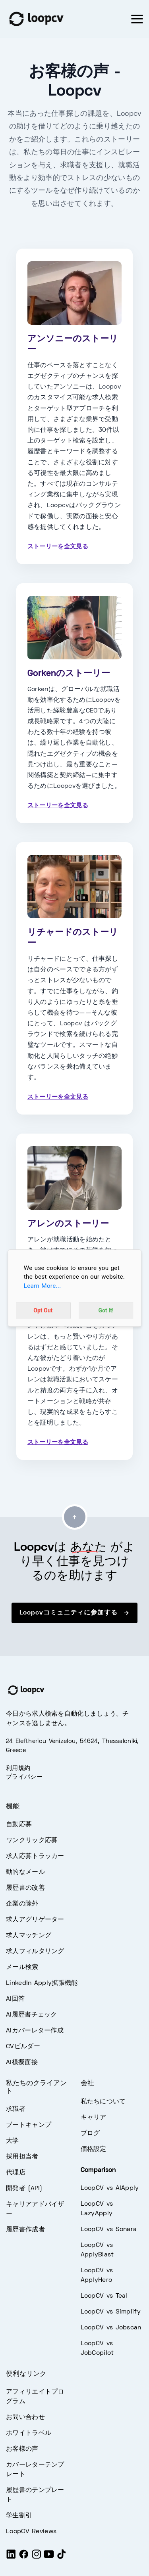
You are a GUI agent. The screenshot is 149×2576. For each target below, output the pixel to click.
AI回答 (15, 1999)
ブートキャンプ (28, 2125)
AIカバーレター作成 (35, 2031)
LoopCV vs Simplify (111, 2312)
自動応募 (19, 1824)
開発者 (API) (24, 2188)
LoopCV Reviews (31, 2531)
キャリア (93, 2117)
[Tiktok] (61, 2558)
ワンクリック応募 (32, 1840)
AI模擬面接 (22, 2062)
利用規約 (18, 1768)
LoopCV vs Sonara (109, 2229)
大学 (12, 2141)
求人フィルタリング (35, 1951)
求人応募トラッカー (35, 1856)
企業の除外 (22, 1904)
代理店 (15, 2173)
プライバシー (24, 1777)
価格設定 (93, 2149)
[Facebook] (24, 2558)
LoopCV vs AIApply (110, 2188)
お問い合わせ (25, 2417)
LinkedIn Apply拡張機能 (41, 1983)
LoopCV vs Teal (104, 2296)
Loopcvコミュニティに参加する (74, 1613)
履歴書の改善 (25, 1888)
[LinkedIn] (11, 2558)
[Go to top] (74, 1517)
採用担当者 (22, 2157)
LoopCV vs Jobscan (111, 2328)
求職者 (15, 2109)
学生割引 (19, 2516)
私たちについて (103, 2102)
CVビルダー (23, 2046)
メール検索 (22, 1967)
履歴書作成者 (25, 2230)
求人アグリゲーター (35, 1920)
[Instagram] (36, 2558)
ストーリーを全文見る (57, 547)
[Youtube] (49, 2558)
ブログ (90, 2133)
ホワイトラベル (28, 2433)
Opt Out (42, 1310)
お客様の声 (22, 2449)
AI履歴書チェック (31, 2015)
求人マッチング (28, 1935)
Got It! (105, 1310)
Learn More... (42, 1285)
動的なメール (25, 1872)
